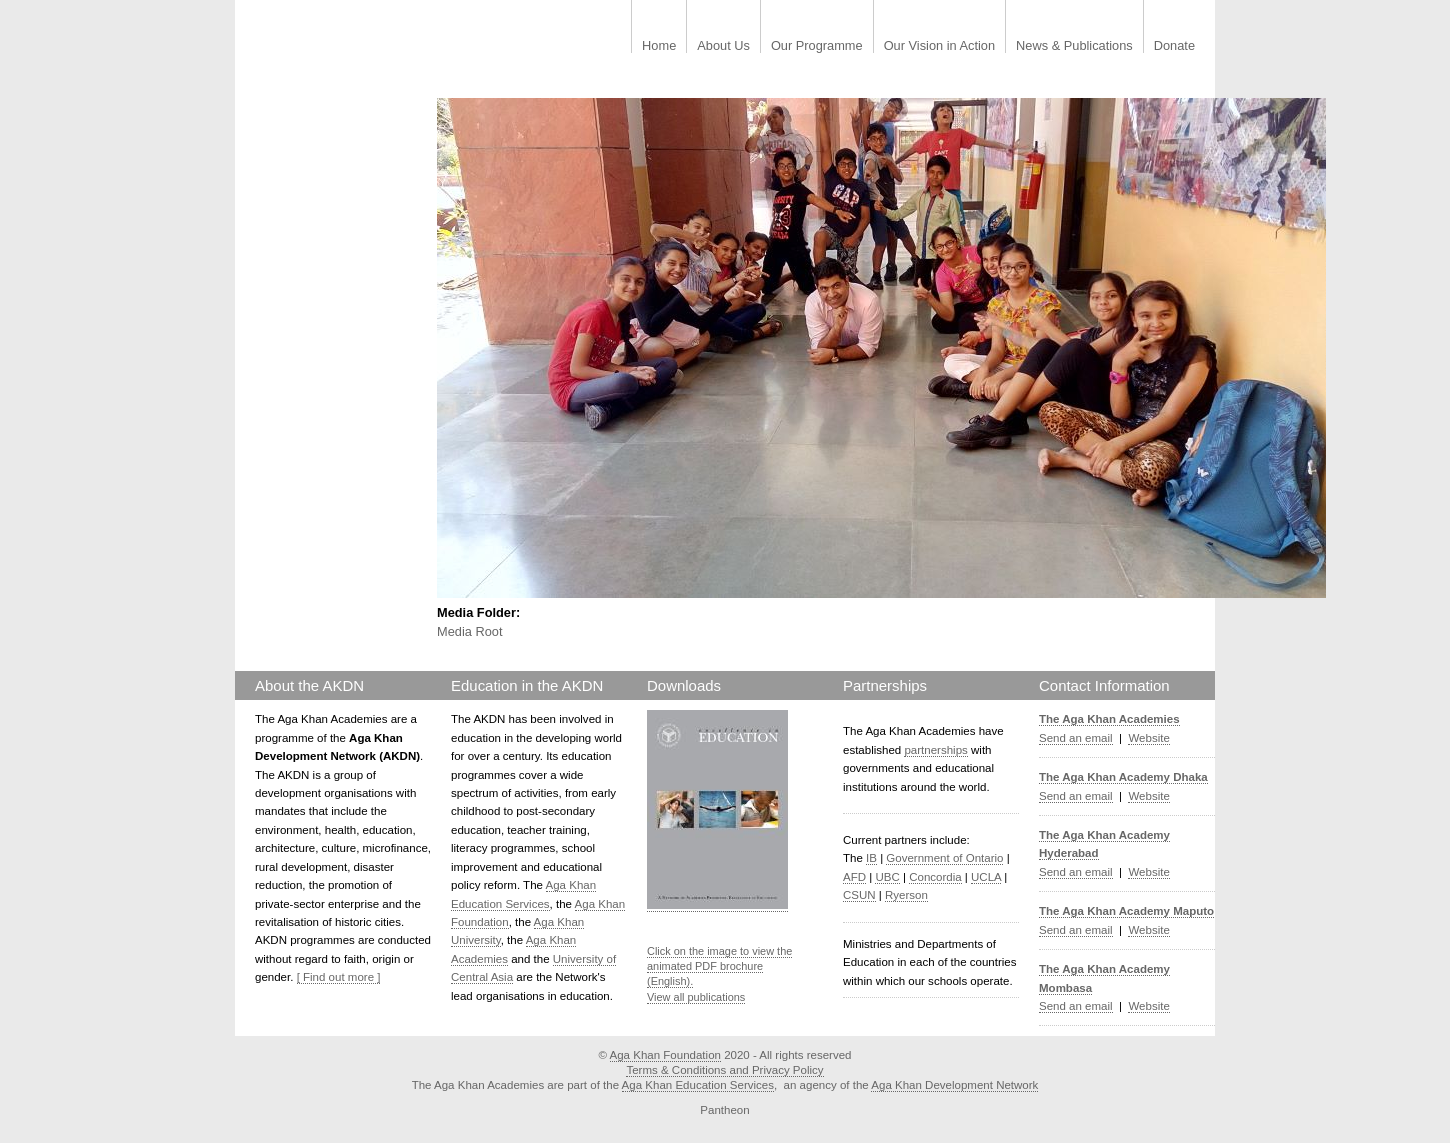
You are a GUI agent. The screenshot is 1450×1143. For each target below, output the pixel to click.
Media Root (469, 631)
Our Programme (817, 46)
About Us (723, 46)
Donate (1174, 46)
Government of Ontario (944, 858)
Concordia (935, 877)
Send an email (1076, 738)
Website (1148, 738)
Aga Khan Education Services (698, 1085)
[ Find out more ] (339, 977)
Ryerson (906, 895)
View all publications (696, 997)
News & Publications (1074, 46)
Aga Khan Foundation (665, 1055)
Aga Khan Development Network (954, 1085)
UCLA (986, 877)
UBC (887, 877)
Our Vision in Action (939, 46)
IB (871, 858)
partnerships (935, 750)
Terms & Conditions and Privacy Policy (724, 1070)
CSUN (859, 895)
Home (659, 46)
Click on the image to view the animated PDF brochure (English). (719, 966)
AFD (854, 877)
